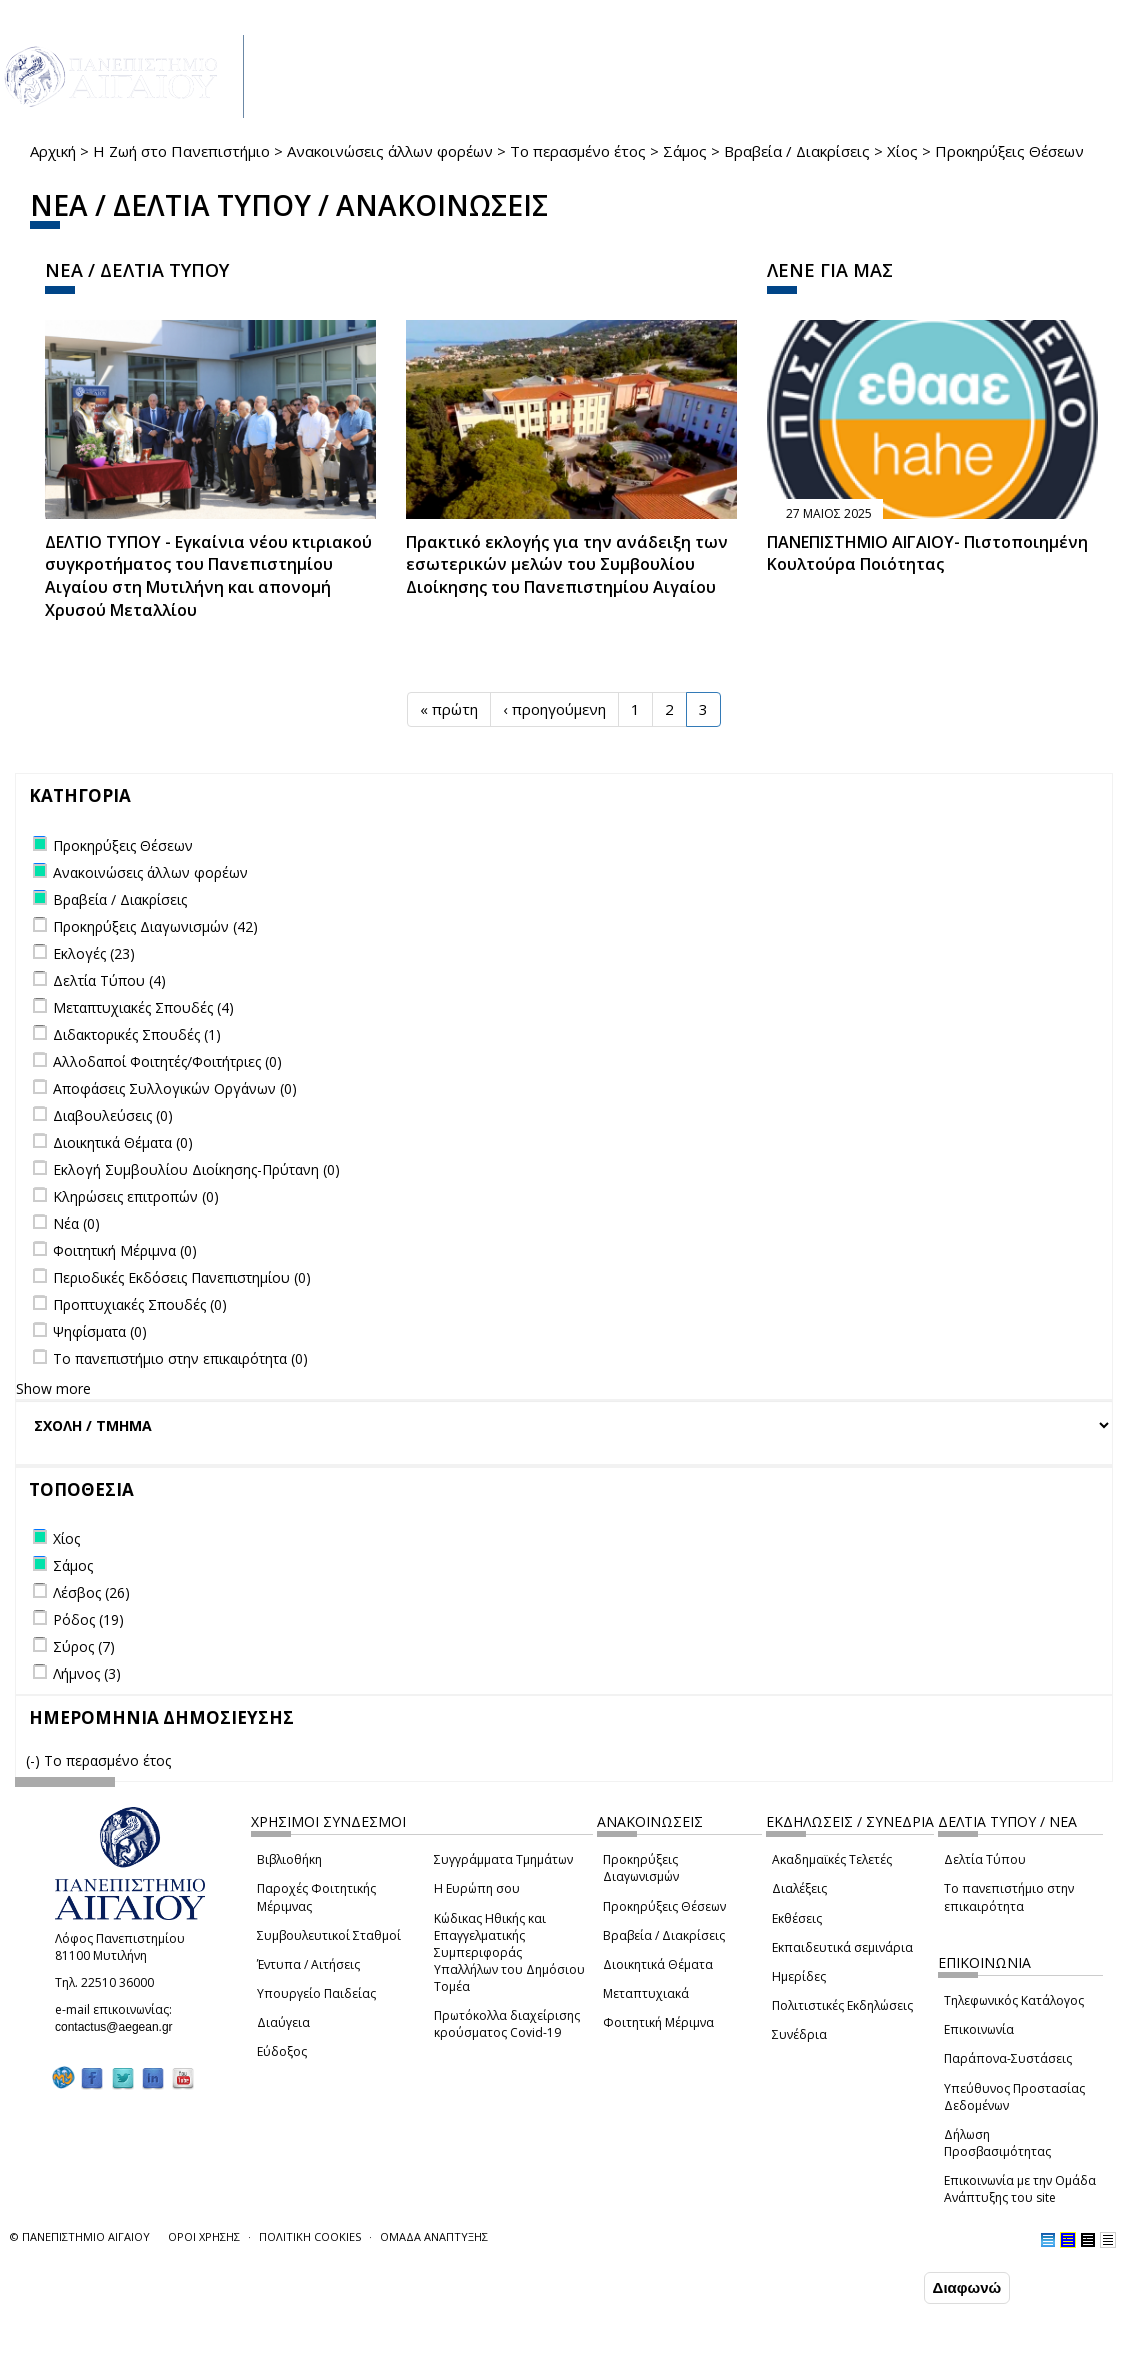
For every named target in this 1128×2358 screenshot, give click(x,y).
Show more (53, 1388)
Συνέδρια (799, 2034)
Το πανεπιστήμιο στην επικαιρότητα (1009, 1897)
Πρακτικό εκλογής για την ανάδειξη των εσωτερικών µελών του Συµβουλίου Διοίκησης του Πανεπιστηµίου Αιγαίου (567, 565)
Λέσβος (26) (91, 1592)
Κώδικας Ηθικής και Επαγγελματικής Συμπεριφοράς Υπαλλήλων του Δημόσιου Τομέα (509, 1953)
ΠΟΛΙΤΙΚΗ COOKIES (310, 2236)
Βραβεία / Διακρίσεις (797, 151)
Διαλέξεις (799, 1888)
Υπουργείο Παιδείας (316, 1993)
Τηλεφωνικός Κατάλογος (1014, 2000)
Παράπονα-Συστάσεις (1008, 2058)
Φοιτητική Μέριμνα (658, 2022)
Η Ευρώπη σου (477, 1888)
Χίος (902, 151)
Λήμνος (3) (87, 1673)
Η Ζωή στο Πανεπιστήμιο (181, 151)
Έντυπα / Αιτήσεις (308, 1964)
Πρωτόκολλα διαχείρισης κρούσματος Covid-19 (507, 2024)
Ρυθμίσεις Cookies (184, 2341)
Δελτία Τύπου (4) (109, 980)
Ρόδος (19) (88, 1619)
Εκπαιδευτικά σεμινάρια (842, 1947)
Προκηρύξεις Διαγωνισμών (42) (155, 926)
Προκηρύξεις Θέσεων (664, 1906)
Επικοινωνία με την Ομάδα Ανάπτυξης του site (1020, 2189)
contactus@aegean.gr (120, 2027)
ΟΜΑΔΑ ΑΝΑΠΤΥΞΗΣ (434, 2236)
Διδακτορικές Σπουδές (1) (137, 1034)
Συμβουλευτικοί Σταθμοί (329, 1935)
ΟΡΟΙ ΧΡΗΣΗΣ (204, 2236)
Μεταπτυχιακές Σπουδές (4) (143, 1007)
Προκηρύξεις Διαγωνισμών (641, 1868)
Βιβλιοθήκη (289, 1859)
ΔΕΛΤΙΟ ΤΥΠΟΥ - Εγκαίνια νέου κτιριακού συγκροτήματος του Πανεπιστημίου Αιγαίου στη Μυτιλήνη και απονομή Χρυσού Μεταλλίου (208, 576)
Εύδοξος (282, 2051)
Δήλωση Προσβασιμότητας (997, 2143)
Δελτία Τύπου (985, 1859)
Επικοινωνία (979, 2029)
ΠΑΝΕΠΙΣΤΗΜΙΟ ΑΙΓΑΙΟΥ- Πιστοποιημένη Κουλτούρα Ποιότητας (927, 553)
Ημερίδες (799, 1976)
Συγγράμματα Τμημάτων (503, 1859)
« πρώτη (449, 709)
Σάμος (685, 151)
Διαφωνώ (967, 2287)
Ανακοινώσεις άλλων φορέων (390, 151)
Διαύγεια (283, 2022)
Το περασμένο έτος (578, 151)
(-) (35, 1760)
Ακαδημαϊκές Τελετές (832, 1859)
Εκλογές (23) (94, 953)
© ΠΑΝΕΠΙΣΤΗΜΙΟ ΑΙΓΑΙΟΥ (80, 2236)
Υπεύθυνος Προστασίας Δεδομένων (1014, 2097)
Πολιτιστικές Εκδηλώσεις (842, 2005)
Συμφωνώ (877, 2287)
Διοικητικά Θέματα (658, 1964)
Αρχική (53, 151)
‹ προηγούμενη (554, 709)
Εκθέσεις (797, 1918)
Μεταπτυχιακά (646, 1993)
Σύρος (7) (84, 1646)
